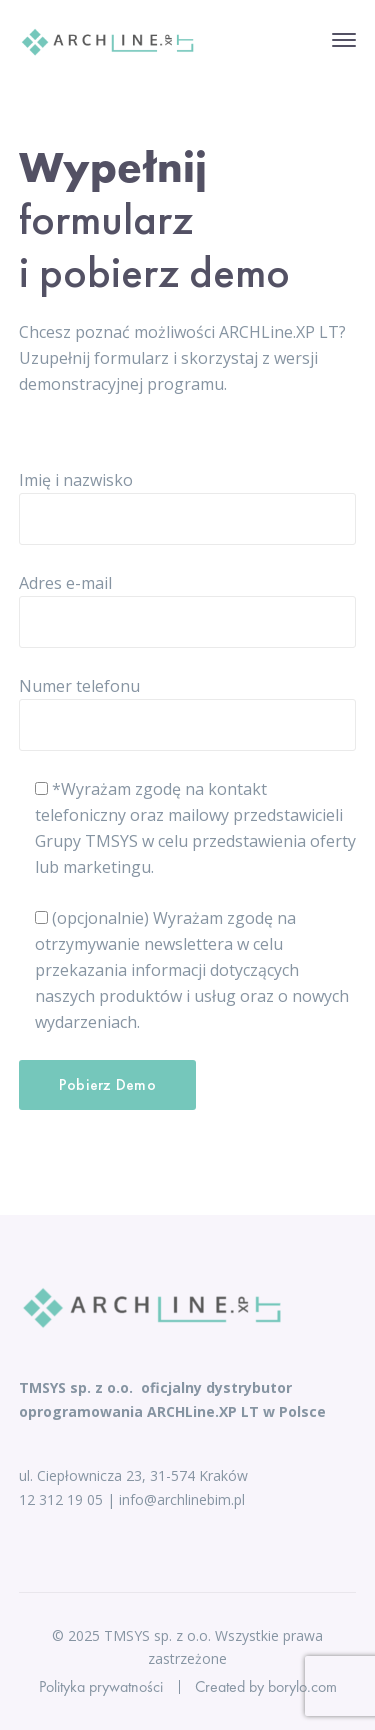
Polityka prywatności (101, 1686)
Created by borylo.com (266, 1686)
